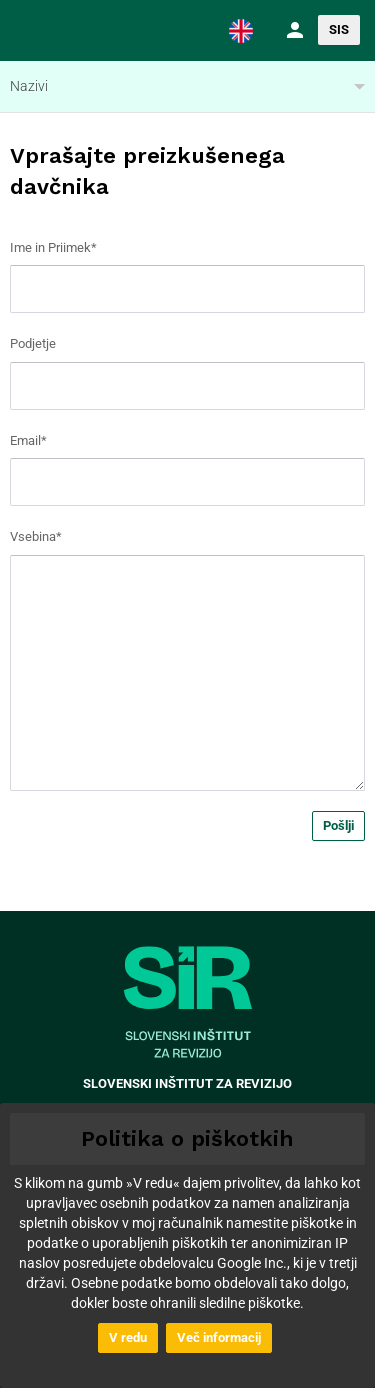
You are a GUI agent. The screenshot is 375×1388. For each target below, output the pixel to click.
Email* (28, 440)
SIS (339, 29)
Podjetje (33, 343)
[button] (241, 30)
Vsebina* (36, 536)
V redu (128, 1337)
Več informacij (219, 1337)
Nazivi (29, 86)
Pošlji (338, 825)
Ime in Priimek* (53, 247)
